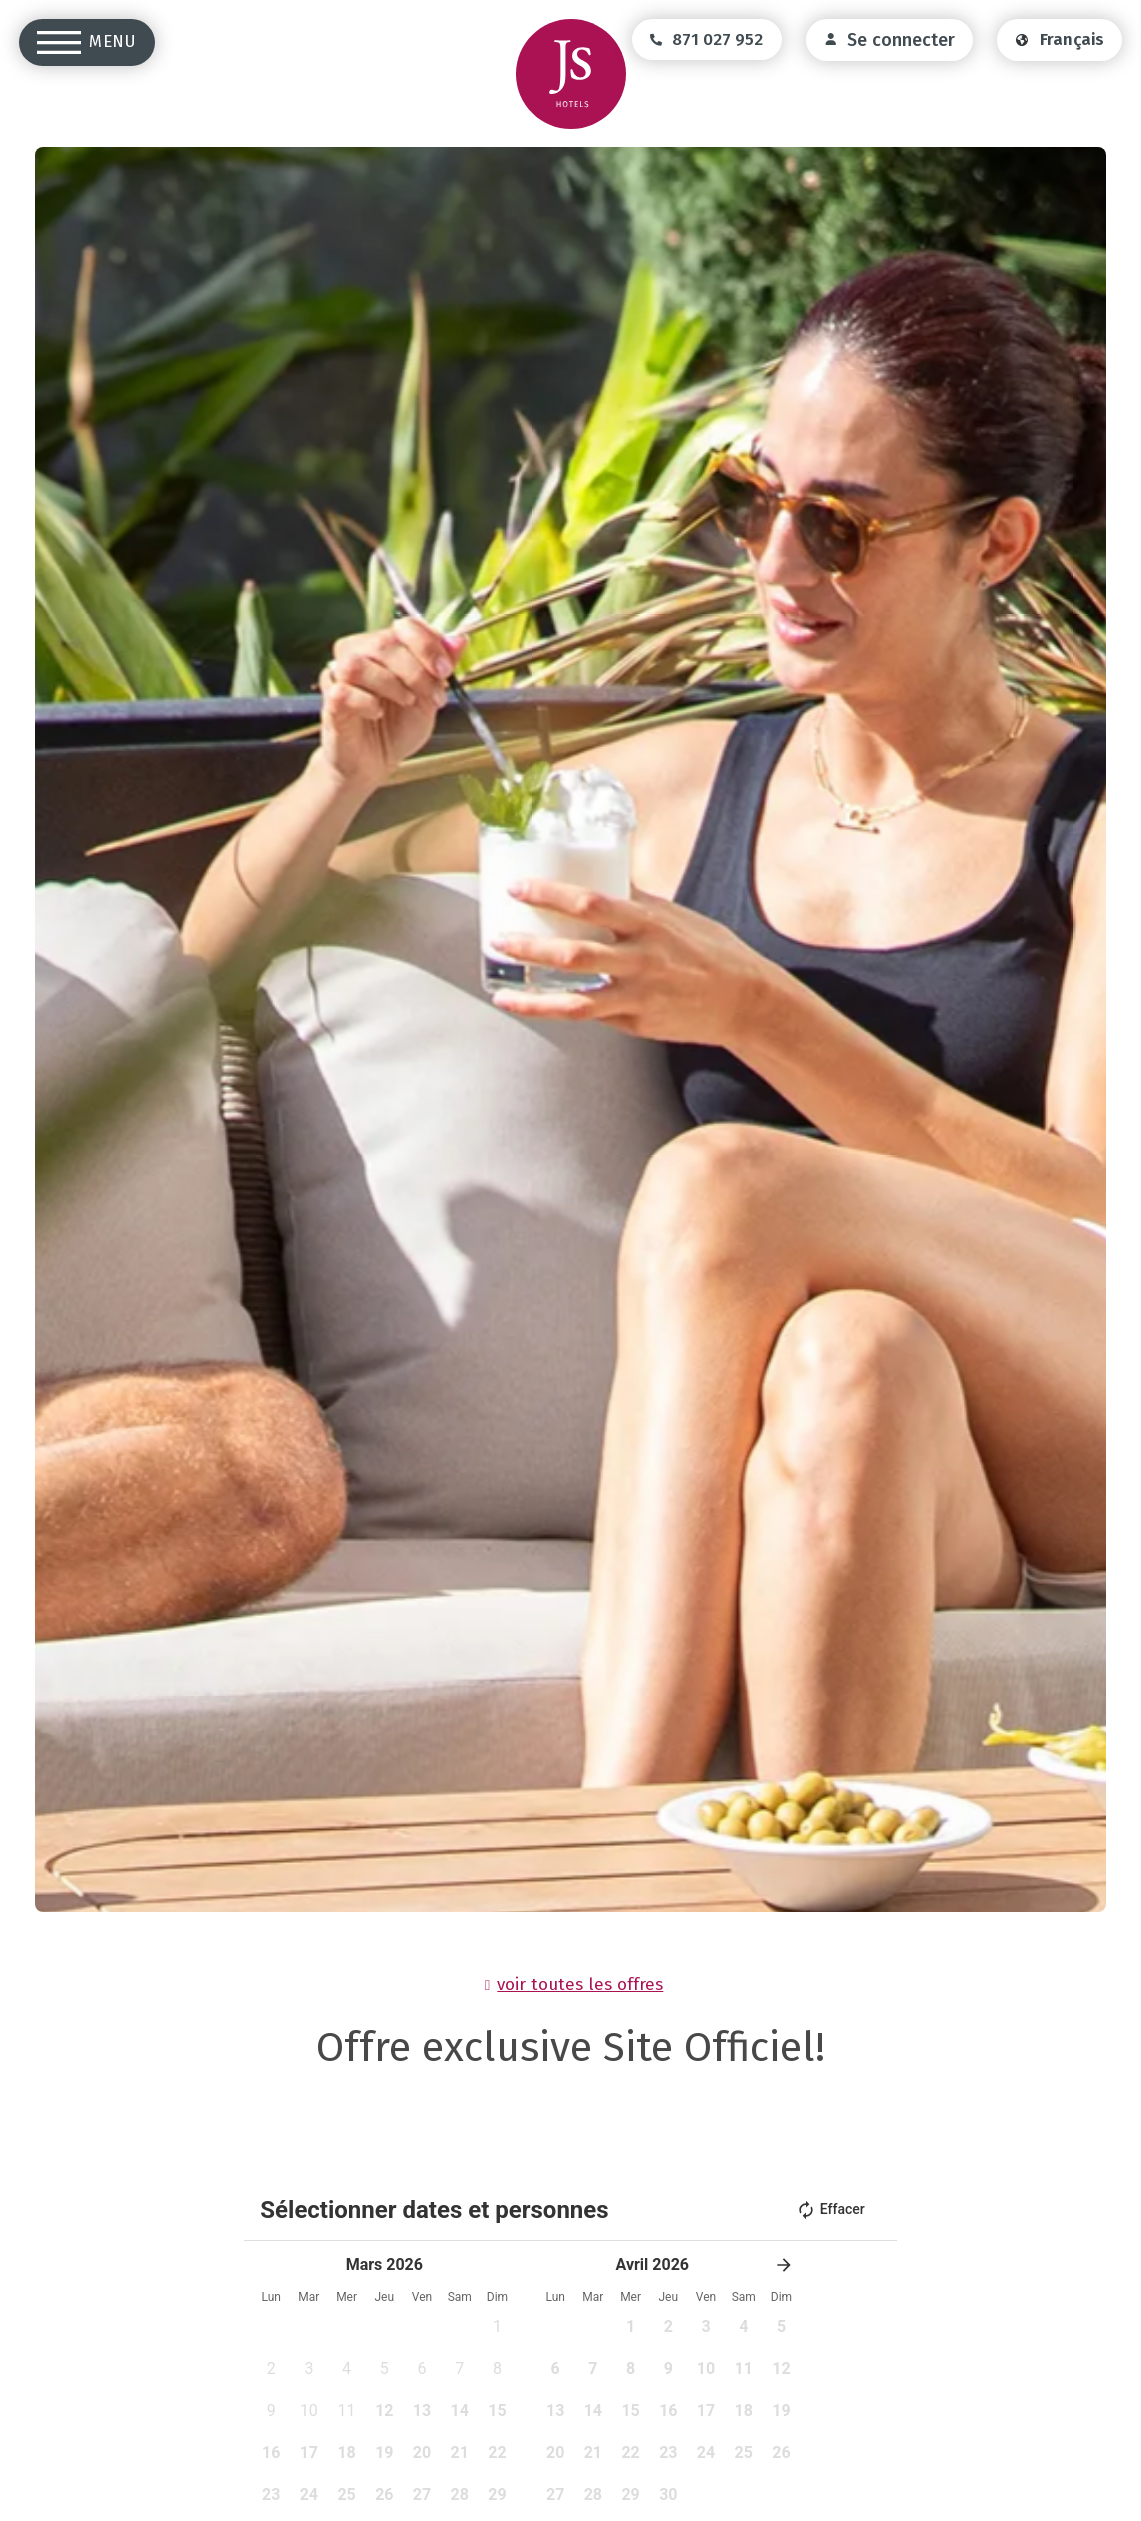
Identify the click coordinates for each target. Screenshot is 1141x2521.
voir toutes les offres (580, 1984)
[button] (784, 2265)
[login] (889, 40)
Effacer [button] (830, 2210)
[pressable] (498, 2375)
